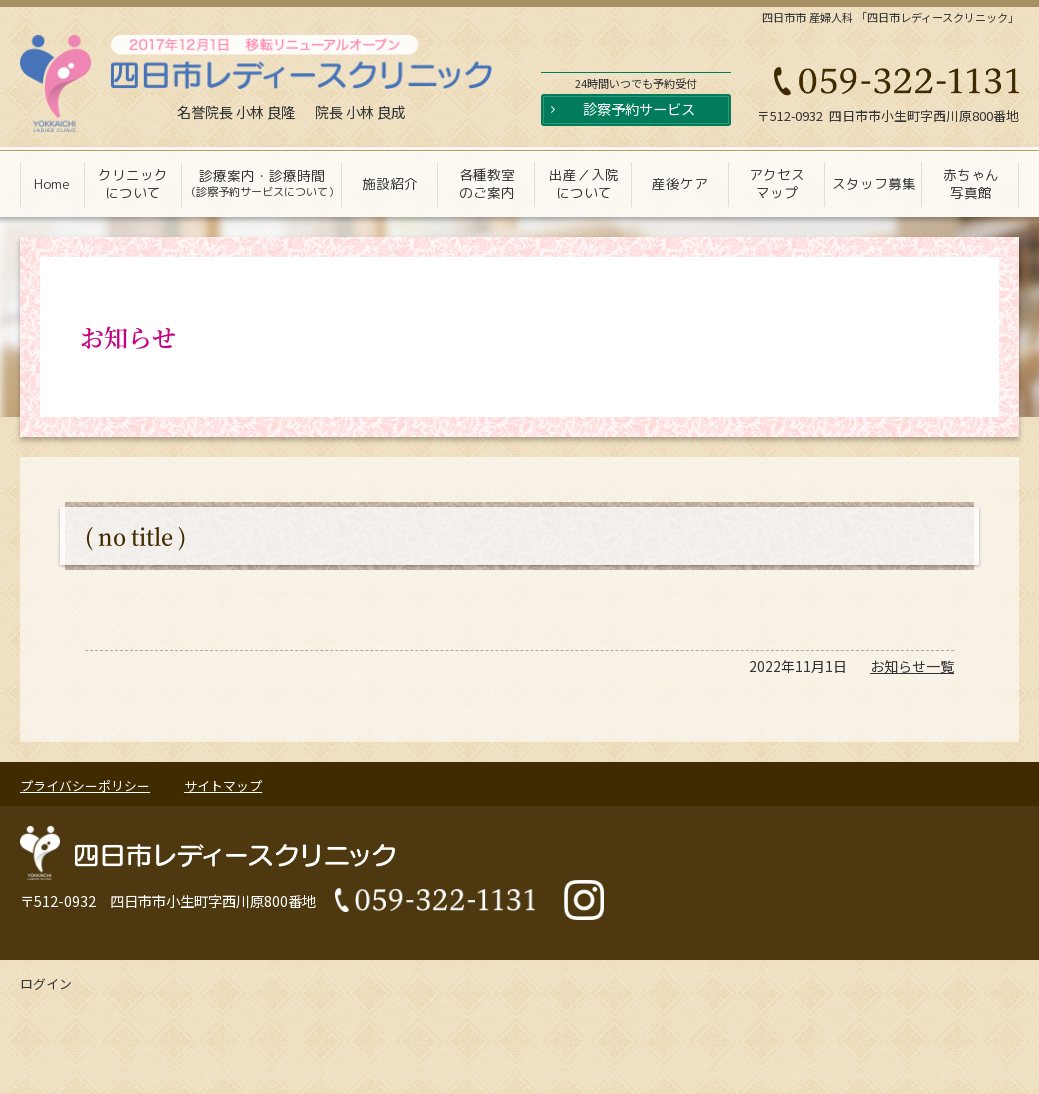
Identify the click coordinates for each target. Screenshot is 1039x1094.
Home (52, 183)
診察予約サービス (639, 108)
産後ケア (680, 183)
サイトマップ (223, 785)
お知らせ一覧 (912, 666)
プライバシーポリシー (85, 785)
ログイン (46, 983)
